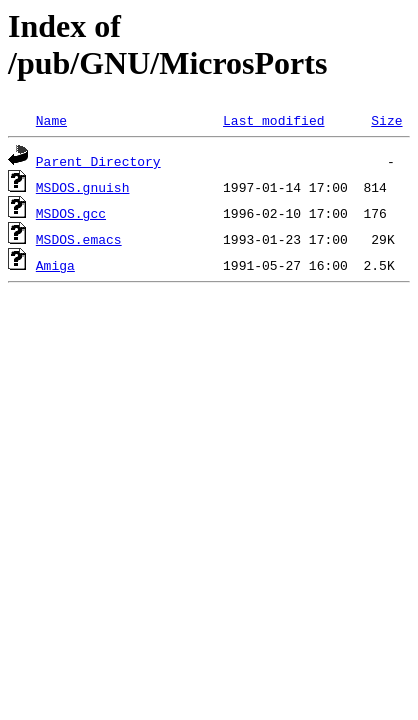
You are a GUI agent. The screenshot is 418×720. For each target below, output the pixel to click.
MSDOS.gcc (71, 213)
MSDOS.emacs (79, 239)
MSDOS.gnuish (83, 187)
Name (51, 120)
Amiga (55, 265)
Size (386, 120)
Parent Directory (98, 161)
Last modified (273, 120)
